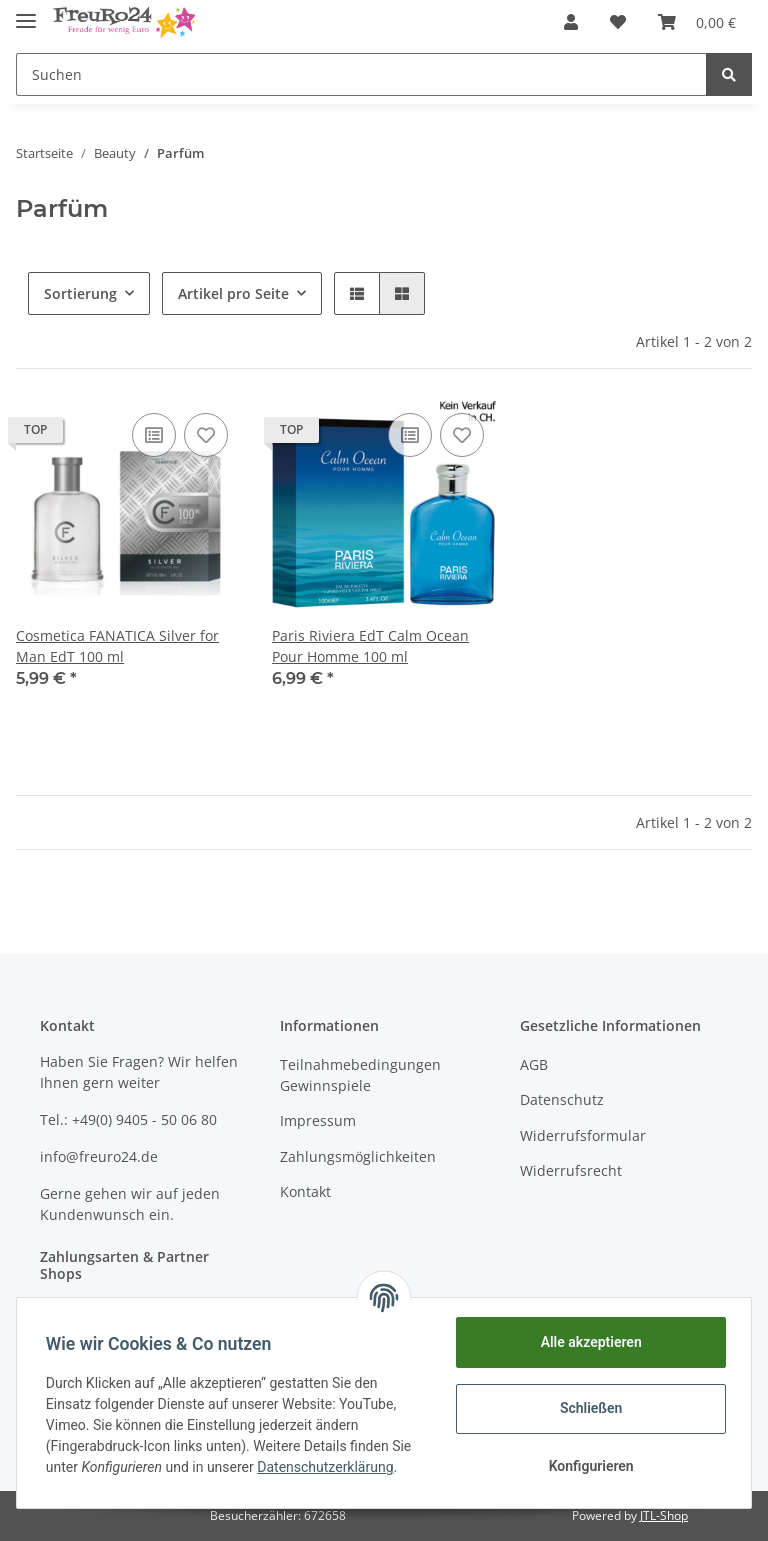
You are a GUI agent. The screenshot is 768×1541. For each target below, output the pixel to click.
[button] (571, 22)
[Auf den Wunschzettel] (206, 435)
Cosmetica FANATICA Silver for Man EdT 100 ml (117, 646)
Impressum (318, 1120)
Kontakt (305, 1191)
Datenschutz (562, 1099)
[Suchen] (361, 74)
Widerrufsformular (583, 1135)
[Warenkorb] (697, 22)
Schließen (588, 1408)
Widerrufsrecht (571, 1170)
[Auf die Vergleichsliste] (154, 435)
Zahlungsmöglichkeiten (358, 1156)
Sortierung (80, 293)
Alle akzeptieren (587, 1342)
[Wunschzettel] (618, 22)
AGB (534, 1064)
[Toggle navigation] (26, 12)
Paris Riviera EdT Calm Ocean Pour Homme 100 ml (370, 646)
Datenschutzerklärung (328, 1467)
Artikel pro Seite (233, 293)
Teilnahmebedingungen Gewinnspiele (360, 1075)
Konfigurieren (587, 1466)
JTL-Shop (664, 1515)
